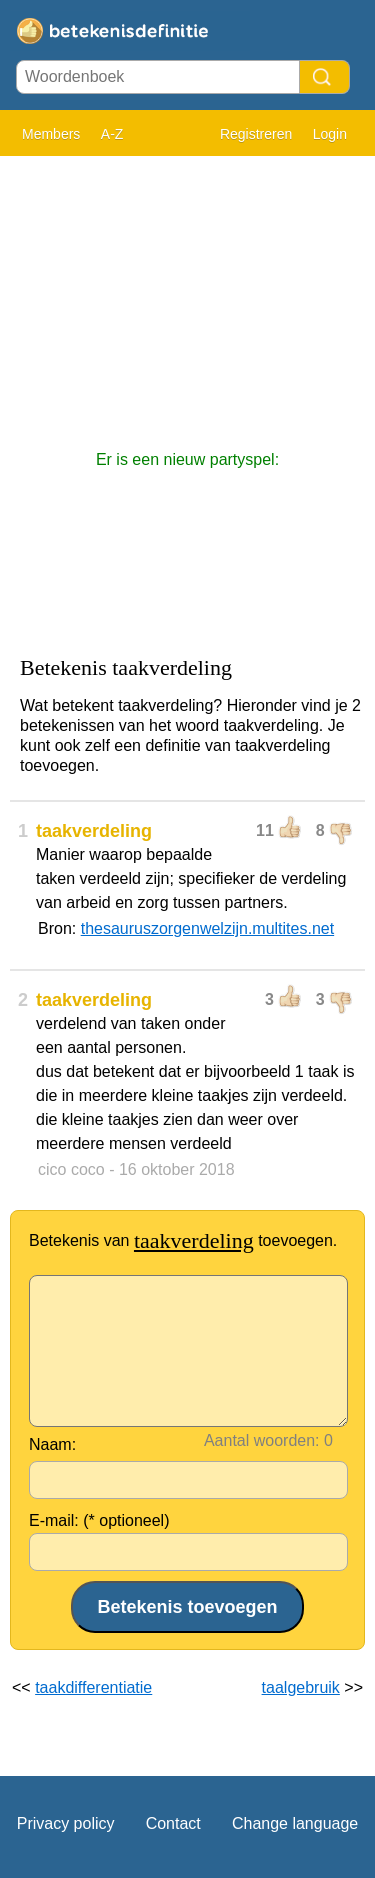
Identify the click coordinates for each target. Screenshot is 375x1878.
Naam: (52, 1444)
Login (330, 134)
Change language (295, 1823)
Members (51, 134)
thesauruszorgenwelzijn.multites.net (207, 928)
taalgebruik (301, 1687)
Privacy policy (66, 1823)
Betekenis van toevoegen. (183, 1240)
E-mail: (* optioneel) (99, 1520)
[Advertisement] (187, 293)
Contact (173, 1823)
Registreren (256, 134)
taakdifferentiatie (93, 1687)
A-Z (112, 134)
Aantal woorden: (262, 1440)
